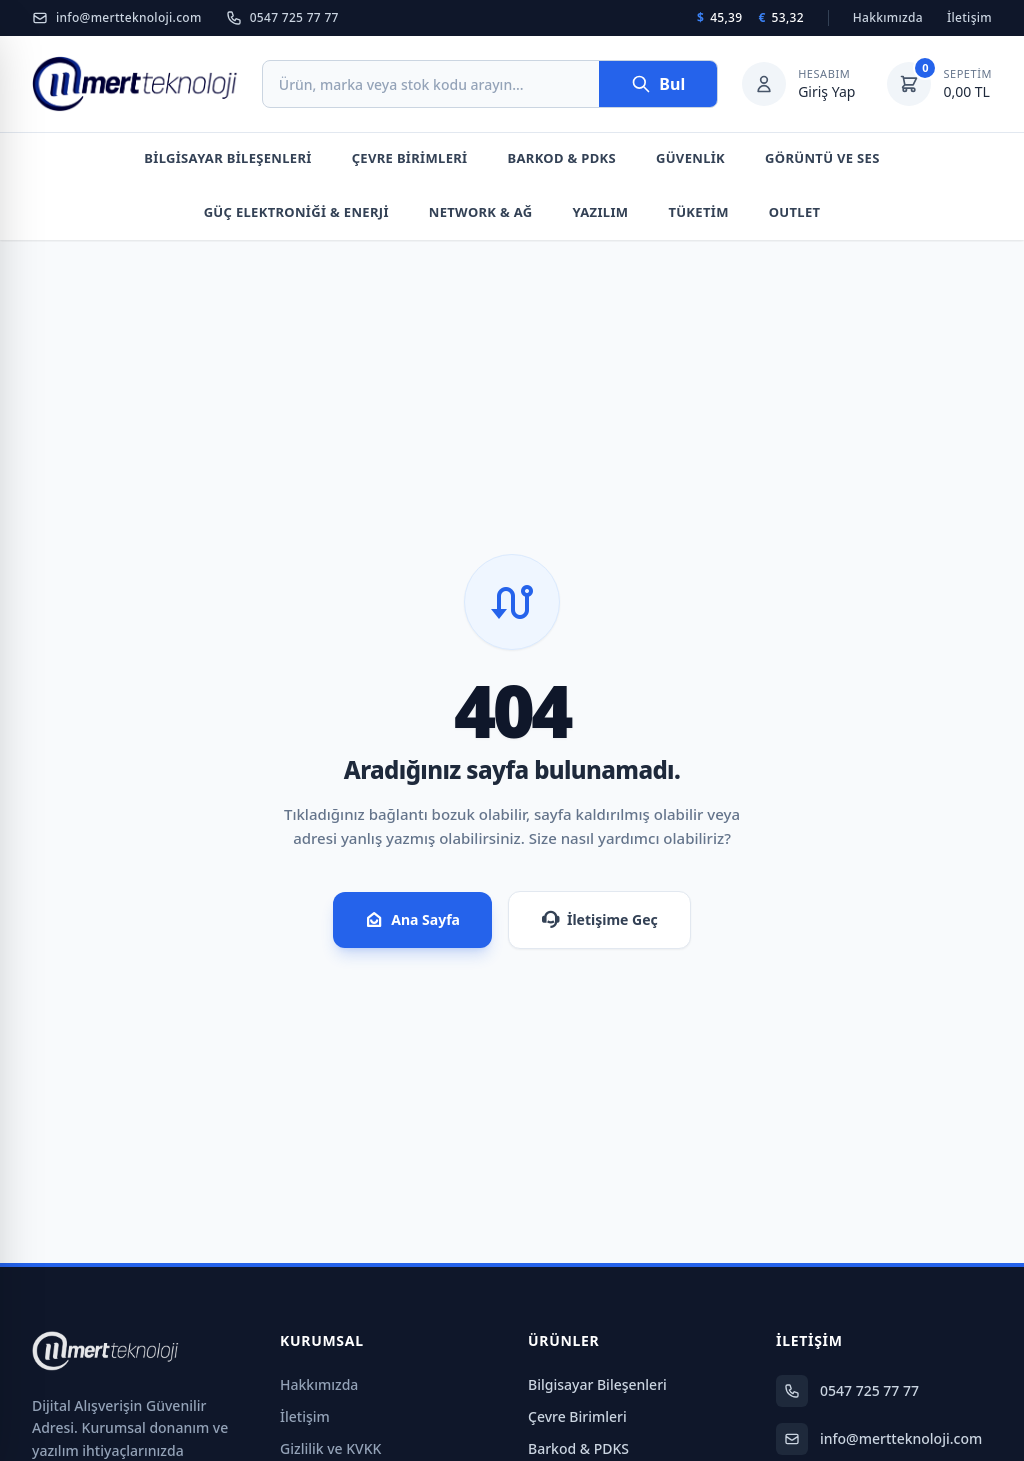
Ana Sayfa (412, 920)
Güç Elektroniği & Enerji (296, 212)
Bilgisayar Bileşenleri (227, 158)
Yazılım (601, 212)
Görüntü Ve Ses (822, 158)
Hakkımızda (888, 18)
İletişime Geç (599, 920)
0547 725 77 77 (282, 18)
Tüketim (698, 212)
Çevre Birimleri (410, 158)
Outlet (795, 212)
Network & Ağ (481, 212)
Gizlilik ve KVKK (330, 1448)
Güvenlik (690, 158)
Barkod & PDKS (562, 158)
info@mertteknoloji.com (117, 18)
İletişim (969, 18)
